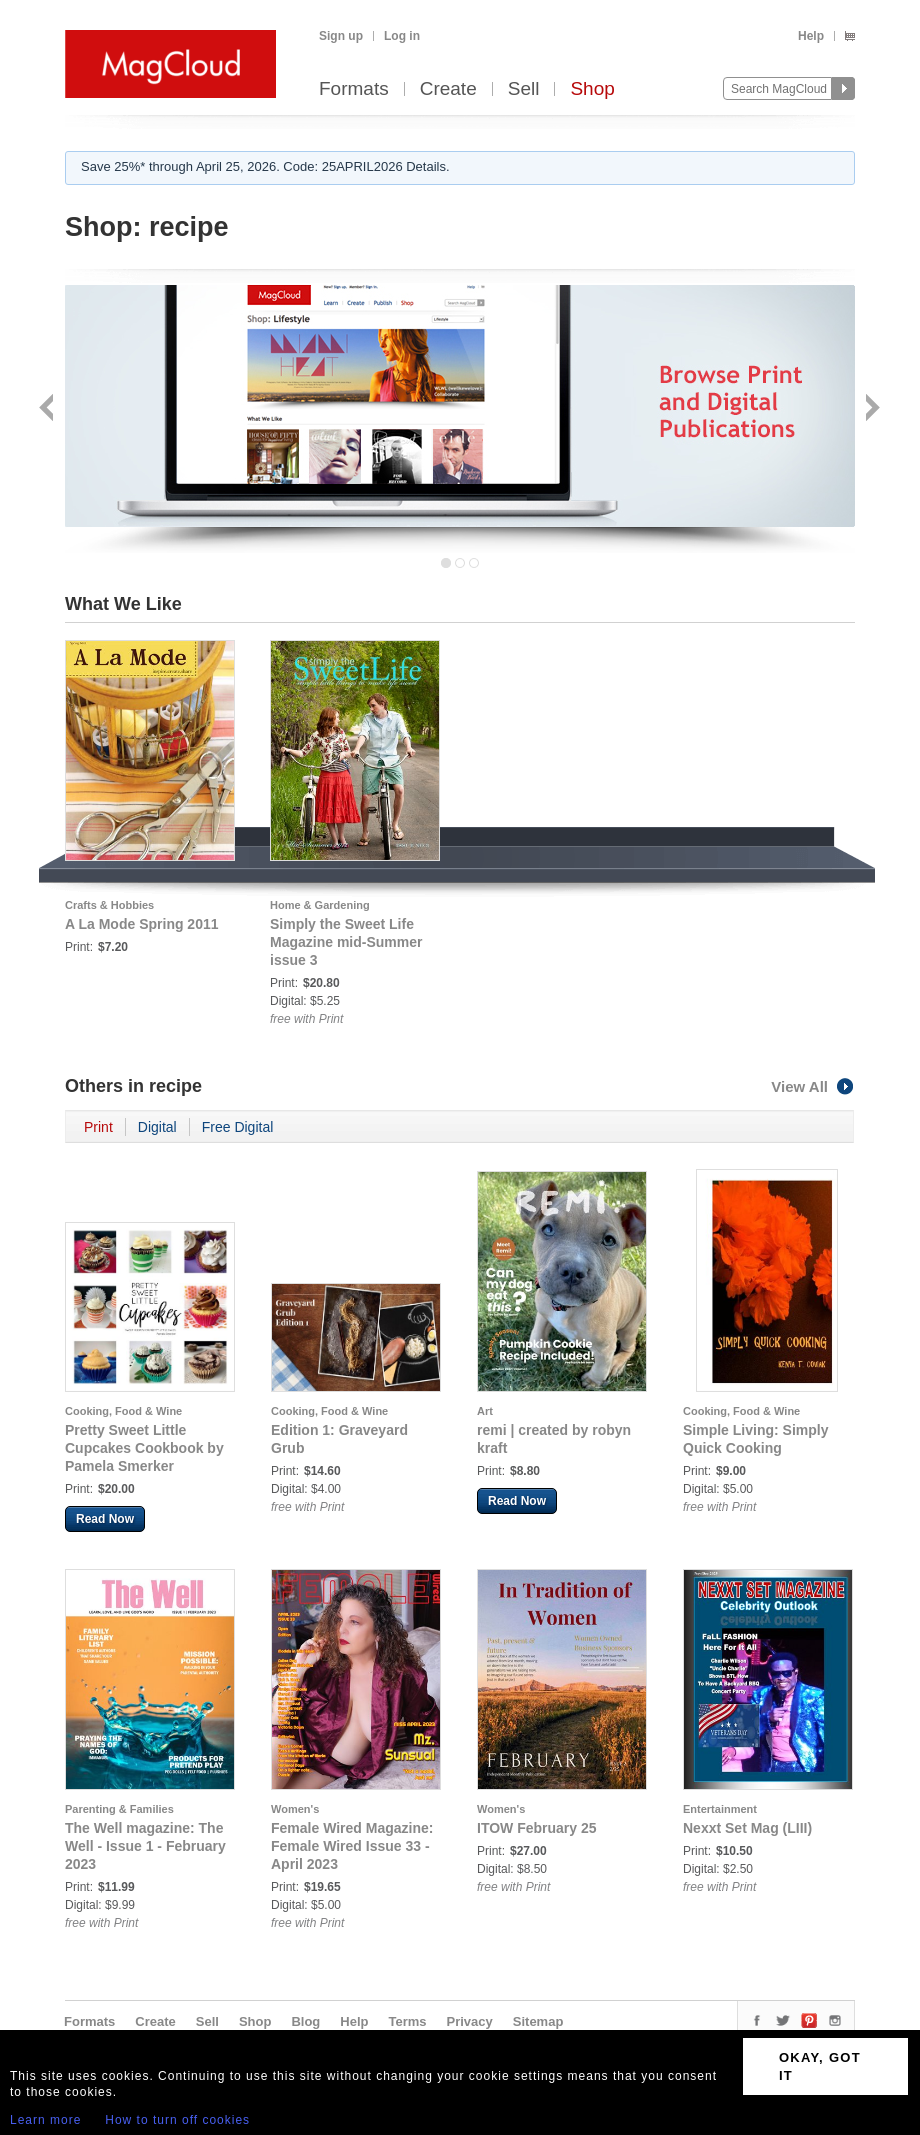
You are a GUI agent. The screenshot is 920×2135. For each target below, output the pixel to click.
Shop (592, 89)
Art (485, 1411)
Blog (305, 2021)
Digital (157, 1127)
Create (448, 89)
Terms (407, 2021)
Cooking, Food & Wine (123, 1411)
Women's (295, 1809)
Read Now (105, 1519)
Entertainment (720, 1809)
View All (813, 1086)
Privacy (470, 2021)
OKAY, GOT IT (820, 2066)
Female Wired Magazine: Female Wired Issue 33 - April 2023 (352, 1846)
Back (48, 409)
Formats (354, 89)
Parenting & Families (119, 1809)
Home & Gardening (320, 905)
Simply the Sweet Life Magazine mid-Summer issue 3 (346, 942)
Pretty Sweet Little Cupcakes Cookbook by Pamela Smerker (144, 1448)
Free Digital (238, 1127)
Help (811, 36)
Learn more (45, 2120)
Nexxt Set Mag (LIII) (747, 1828)
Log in (402, 36)
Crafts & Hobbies (109, 905)
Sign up (341, 36)
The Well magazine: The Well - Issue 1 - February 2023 (145, 1846)
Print (98, 1127)
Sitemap (538, 2021)
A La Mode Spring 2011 (142, 924)
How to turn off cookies (177, 2120)
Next (870, 409)
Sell (524, 89)
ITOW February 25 (537, 1828)
